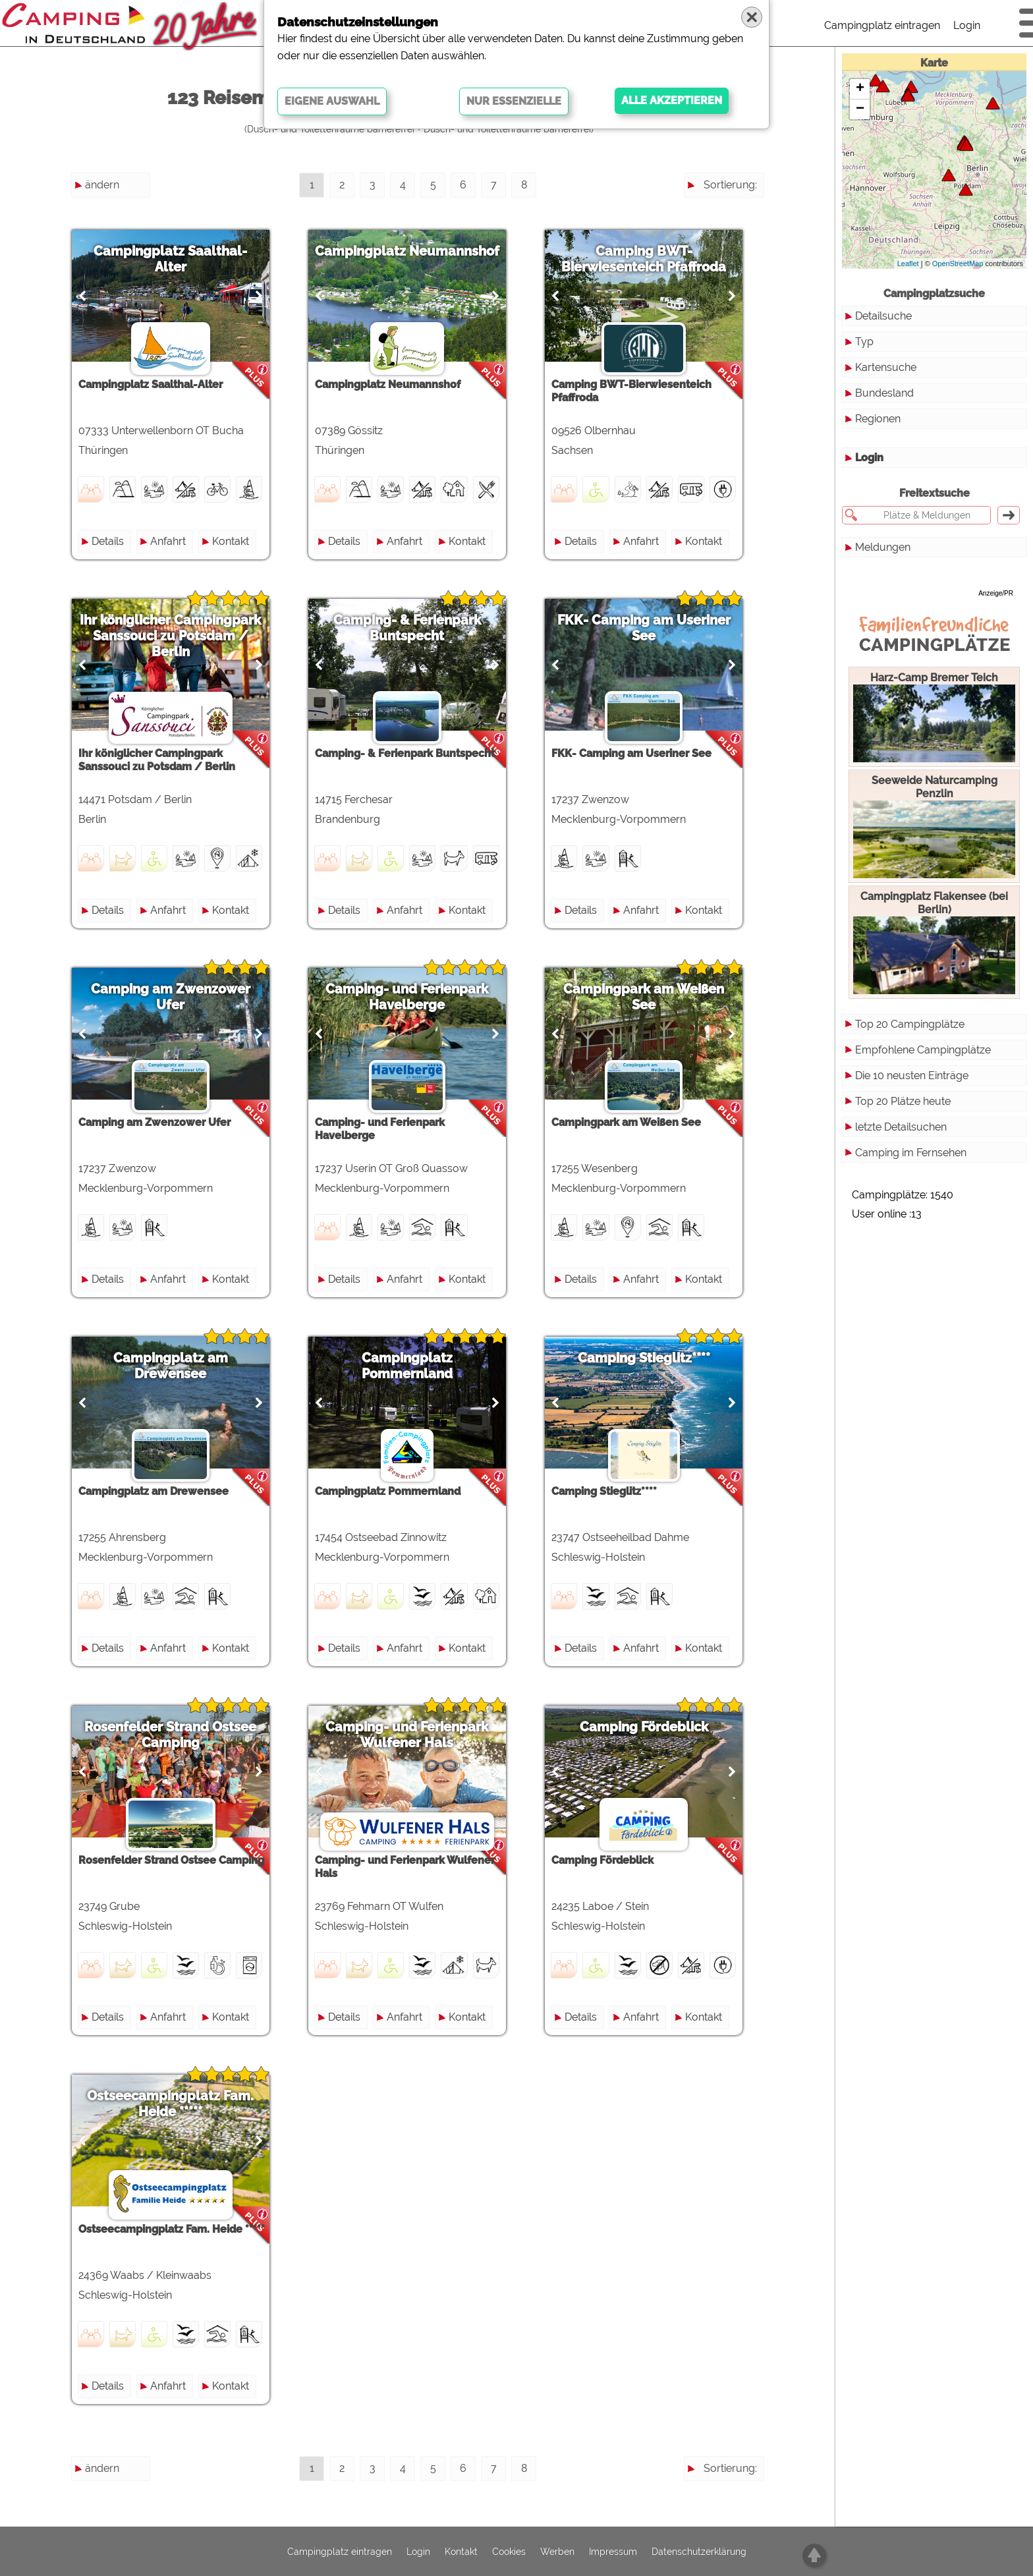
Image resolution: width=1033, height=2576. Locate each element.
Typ (864, 341)
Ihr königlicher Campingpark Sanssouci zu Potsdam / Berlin (174, 635)
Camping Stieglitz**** (662, 1358)
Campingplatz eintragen (882, 25)
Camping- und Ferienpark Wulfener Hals (418, 1734)
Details (111, 541)
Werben (557, 2551)
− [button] (860, 109)
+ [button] (860, 89)
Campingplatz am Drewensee (174, 1366)
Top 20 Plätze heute (903, 1101)
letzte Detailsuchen (901, 1127)
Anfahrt (171, 541)
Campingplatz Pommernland (417, 1366)
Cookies (509, 2551)
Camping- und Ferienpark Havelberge (418, 997)
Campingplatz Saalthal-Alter (174, 259)
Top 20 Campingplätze (909, 1024)
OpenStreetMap (958, 263)
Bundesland (884, 393)
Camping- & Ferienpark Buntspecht (417, 628)
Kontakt (233, 541)
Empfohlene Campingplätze (923, 1050)
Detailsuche (883, 316)
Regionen (878, 418)
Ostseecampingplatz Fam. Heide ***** (174, 2103)
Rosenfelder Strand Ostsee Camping (174, 1734)
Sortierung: (730, 185)
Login (966, 25)
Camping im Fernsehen (910, 1152)
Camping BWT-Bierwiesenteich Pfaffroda (661, 259)
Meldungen (882, 547)
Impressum (613, 2551)
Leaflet (908, 263)
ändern (102, 185)
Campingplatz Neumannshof (417, 251)
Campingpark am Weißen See (661, 997)
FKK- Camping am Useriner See (661, 628)
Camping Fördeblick (662, 1727)
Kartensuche (885, 367)
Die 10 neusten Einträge (911, 1075)
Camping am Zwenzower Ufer (174, 997)
